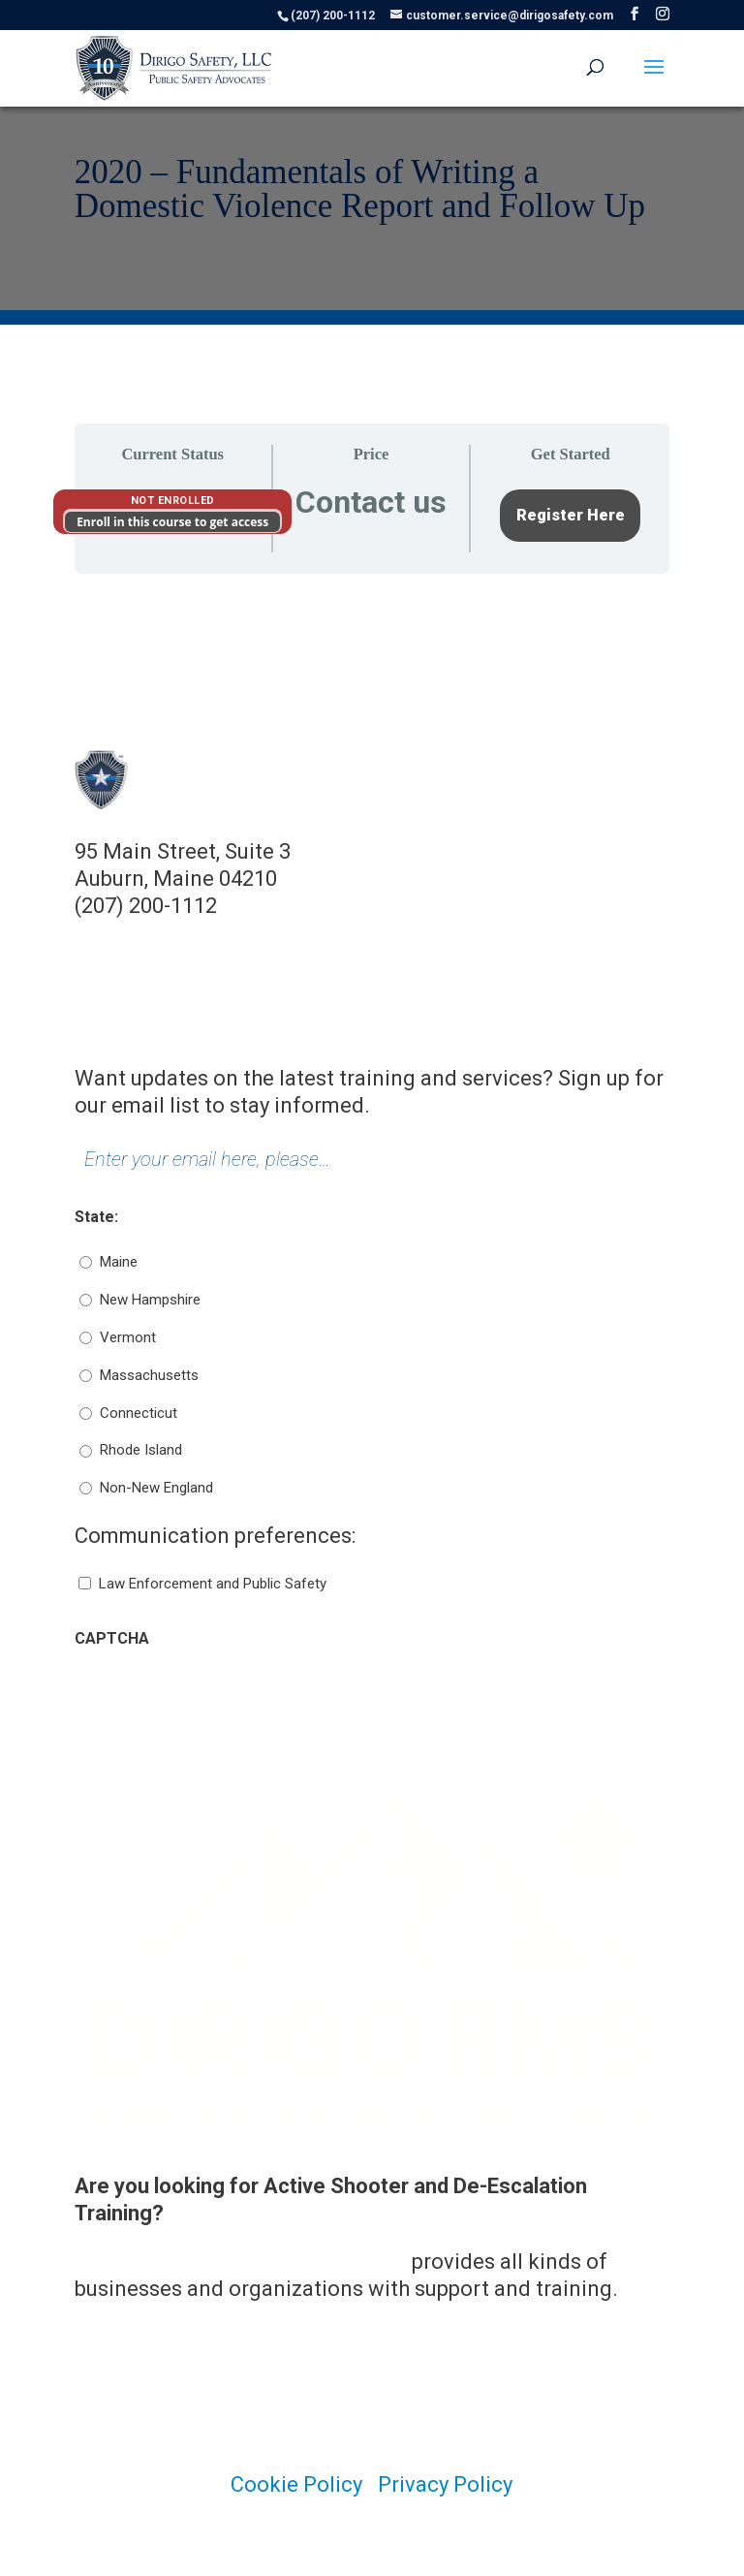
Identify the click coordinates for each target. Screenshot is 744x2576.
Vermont (128, 1337)
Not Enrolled (173, 500)
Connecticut (138, 1413)
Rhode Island (141, 1450)
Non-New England (156, 1487)
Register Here (570, 515)
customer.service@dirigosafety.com (250, 933)
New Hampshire (150, 1299)
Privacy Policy (445, 2484)
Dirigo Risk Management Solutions (241, 2261)
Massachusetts (149, 1375)
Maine (119, 1262)
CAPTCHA (112, 1638)
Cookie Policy (296, 2484)
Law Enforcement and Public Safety (212, 1583)
